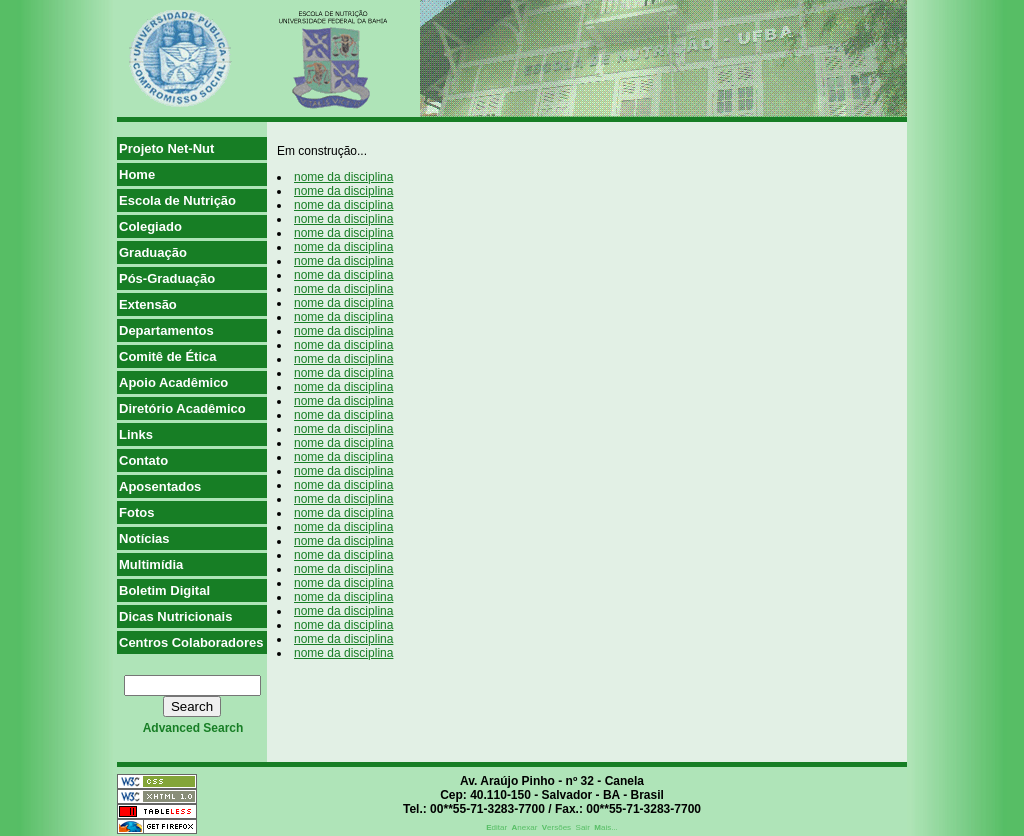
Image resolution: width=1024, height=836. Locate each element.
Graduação (153, 252)
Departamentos (166, 330)
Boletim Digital (164, 590)
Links (136, 434)
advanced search (193, 728)
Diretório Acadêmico (182, 408)
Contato (143, 460)
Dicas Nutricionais (175, 616)
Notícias (144, 538)
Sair (583, 827)
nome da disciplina (343, 177)
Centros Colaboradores (191, 642)
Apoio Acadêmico (173, 382)
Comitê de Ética (168, 356)
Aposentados (160, 486)
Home (137, 174)
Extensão (148, 304)
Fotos (136, 512)
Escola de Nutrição (177, 200)
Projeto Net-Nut (166, 148)
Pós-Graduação (167, 278)
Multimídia (151, 564)
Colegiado (150, 226)
